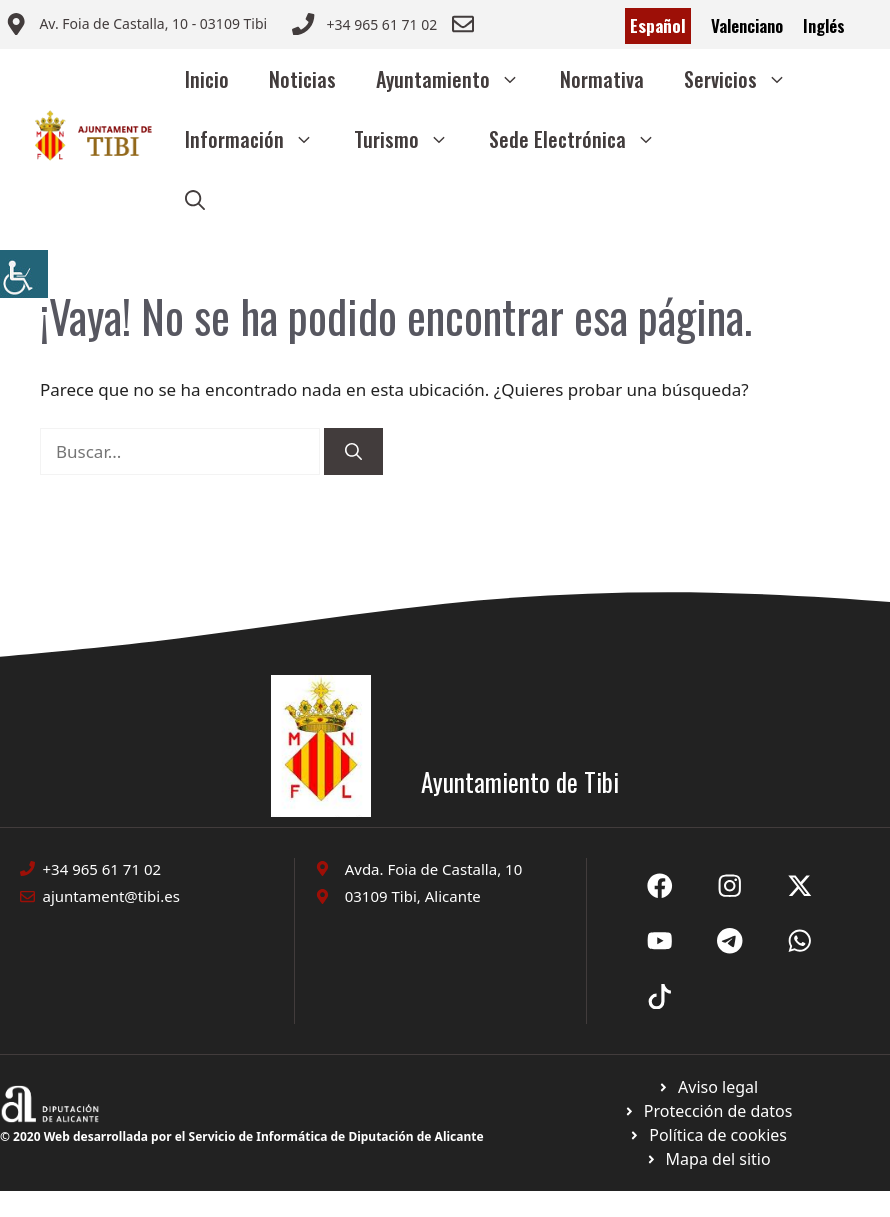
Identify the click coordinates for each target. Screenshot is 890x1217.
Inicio (207, 79)
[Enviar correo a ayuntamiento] (136, 26)
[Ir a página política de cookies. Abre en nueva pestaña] (707, 1111)
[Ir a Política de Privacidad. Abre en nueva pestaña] (707, 1087)
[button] (195, 199)
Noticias (302, 79)
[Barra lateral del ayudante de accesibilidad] (24, 274)
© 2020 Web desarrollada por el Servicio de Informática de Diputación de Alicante (242, 1136)
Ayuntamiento (458, 79)
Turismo (411, 139)
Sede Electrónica (582, 139)
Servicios (745, 79)
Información (259, 139)
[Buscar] (353, 452)
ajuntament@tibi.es (111, 896)
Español (658, 25)
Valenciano (747, 25)
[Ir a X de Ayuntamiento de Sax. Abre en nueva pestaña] (730, 886)
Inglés (824, 25)
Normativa (602, 79)
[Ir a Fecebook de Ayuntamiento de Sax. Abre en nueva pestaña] (660, 886)
